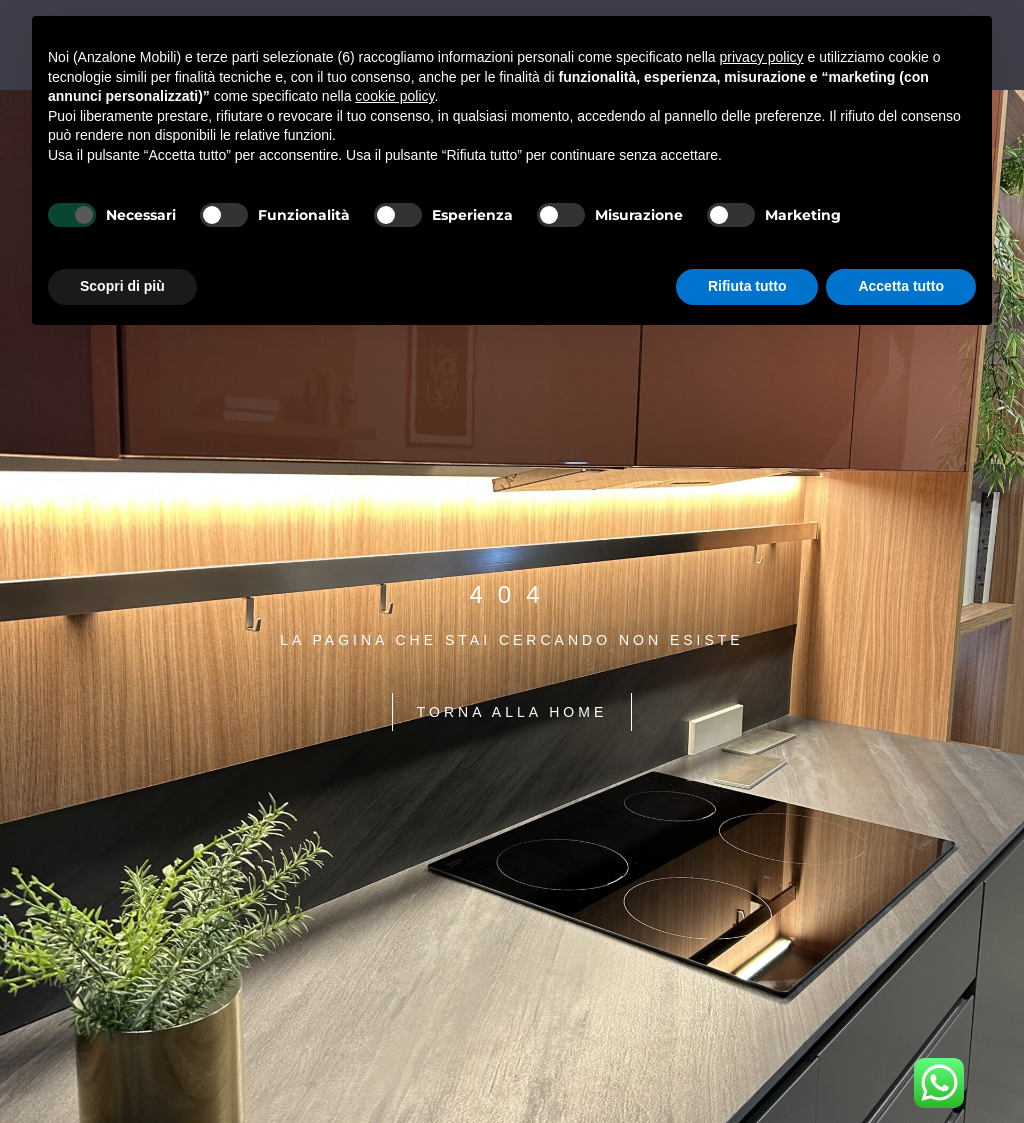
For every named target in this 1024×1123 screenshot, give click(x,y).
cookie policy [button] (394, 96)
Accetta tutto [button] (901, 286)
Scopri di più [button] (122, 286)
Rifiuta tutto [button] (747, 286)
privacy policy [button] (762, 57)
